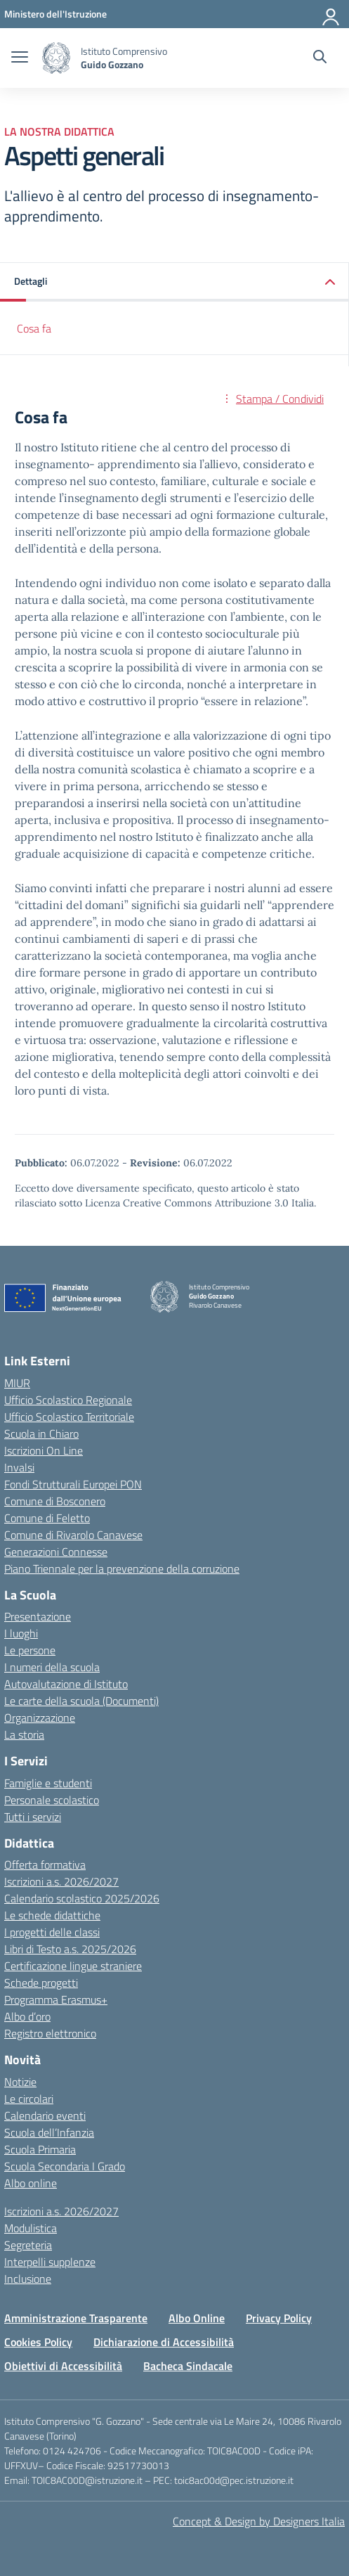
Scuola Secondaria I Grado (64, 2166)
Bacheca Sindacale (187, 2365)
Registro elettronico (50, 2033)
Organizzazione (39, 1717)
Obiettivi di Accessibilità (63, 2365)
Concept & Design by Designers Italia (259, 2521)
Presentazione (37, 1616)
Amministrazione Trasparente (75, 2318)
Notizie (20, 2081)
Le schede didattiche (52, 1915)
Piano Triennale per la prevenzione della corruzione (121, 1568)
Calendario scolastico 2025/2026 (81, 1898)
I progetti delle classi (52, 1932)
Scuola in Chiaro (41, 1433)
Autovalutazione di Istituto (66, 1683)
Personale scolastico (51, 1799)
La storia (24, 1734)
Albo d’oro (27, 2016)
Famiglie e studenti (48, 1783)
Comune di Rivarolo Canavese (73, 1534)
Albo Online (197, 2318)
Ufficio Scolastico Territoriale (69, 1416)
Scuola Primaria (40, 2149)
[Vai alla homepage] (56, 58)
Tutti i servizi (32, 1816)
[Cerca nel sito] (320, 58)
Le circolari (28, 2098)
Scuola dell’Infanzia (49, 2132)
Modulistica (30, 2228)
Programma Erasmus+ (55, 1999)
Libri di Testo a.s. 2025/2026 (70, 1948)
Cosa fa (34, 328)
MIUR (17, 1382)
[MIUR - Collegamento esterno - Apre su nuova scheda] (55, 13)
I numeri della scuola (52, 1667)
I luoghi (21, 1633)
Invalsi (19, 1467)
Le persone (29, 1650)
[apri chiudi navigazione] (19, 58)
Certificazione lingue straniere (73, 1965)
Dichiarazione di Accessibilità (163, 2341)
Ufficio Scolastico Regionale (68, 1399)
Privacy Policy (279, 2318)
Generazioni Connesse (55, 1551)
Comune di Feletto (47, 1517)
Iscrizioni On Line (43, 1450)
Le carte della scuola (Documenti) (81, 1700)
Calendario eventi (45, 2115)
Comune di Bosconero (54, 1501)
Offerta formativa (45, 1864)
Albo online (30, 2183)
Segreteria (28, 2244)
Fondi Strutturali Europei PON (73, 1484)
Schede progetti (41, 1982)
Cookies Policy (38, 2341)
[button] (174, 282)
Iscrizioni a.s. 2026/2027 (61, 1881)
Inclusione (27, 2278)
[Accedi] (331, 14)
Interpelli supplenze (50, 2261)
